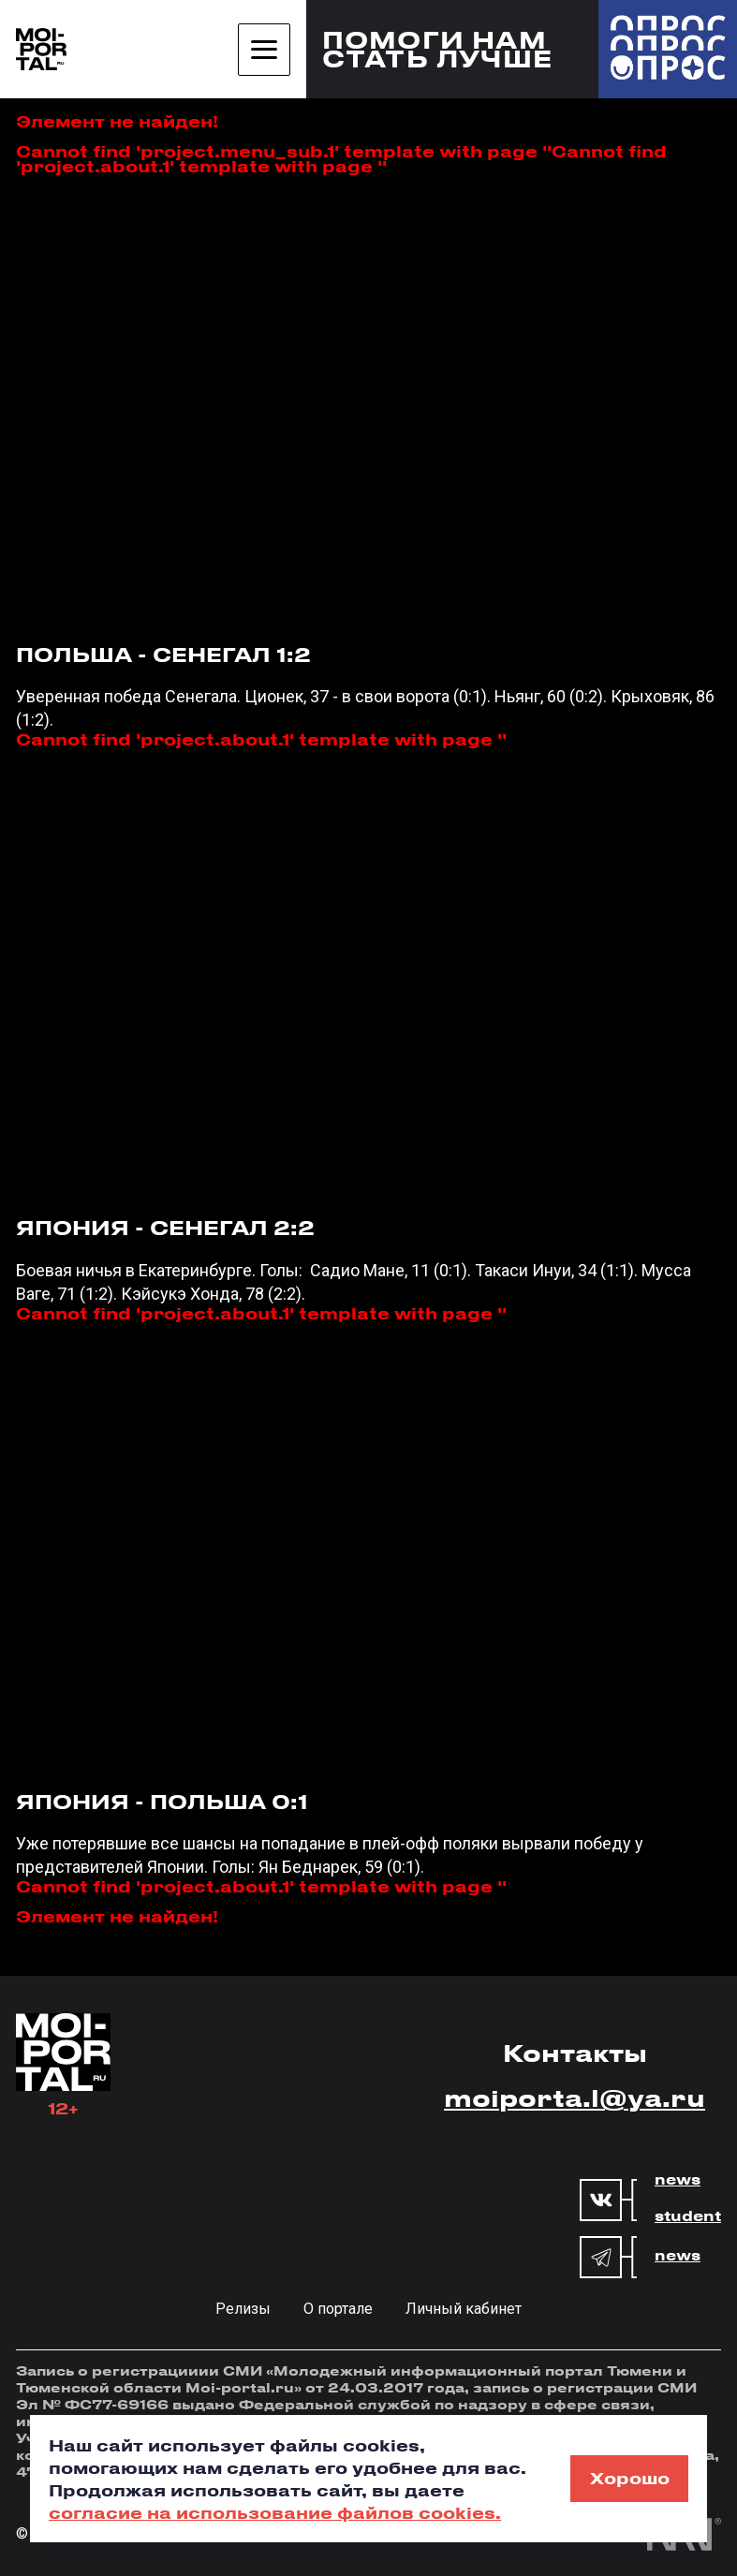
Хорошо (630, 2477)
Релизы (243, 2309)
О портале (338, 2309)
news (677, 2179)
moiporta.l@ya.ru (574, 2097)
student (688, 2216)
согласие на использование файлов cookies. (275, 2512)
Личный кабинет (463, 2309)
